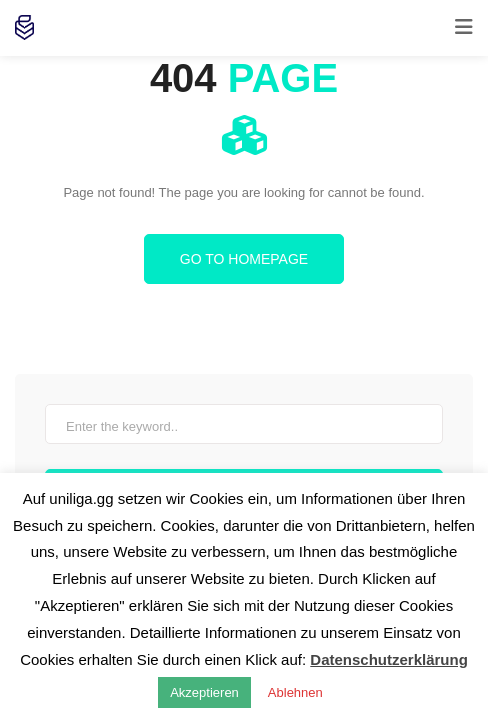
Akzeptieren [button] (204, 692)
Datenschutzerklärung (389, 659)
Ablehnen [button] (295, 692)
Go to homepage (244, 259)
